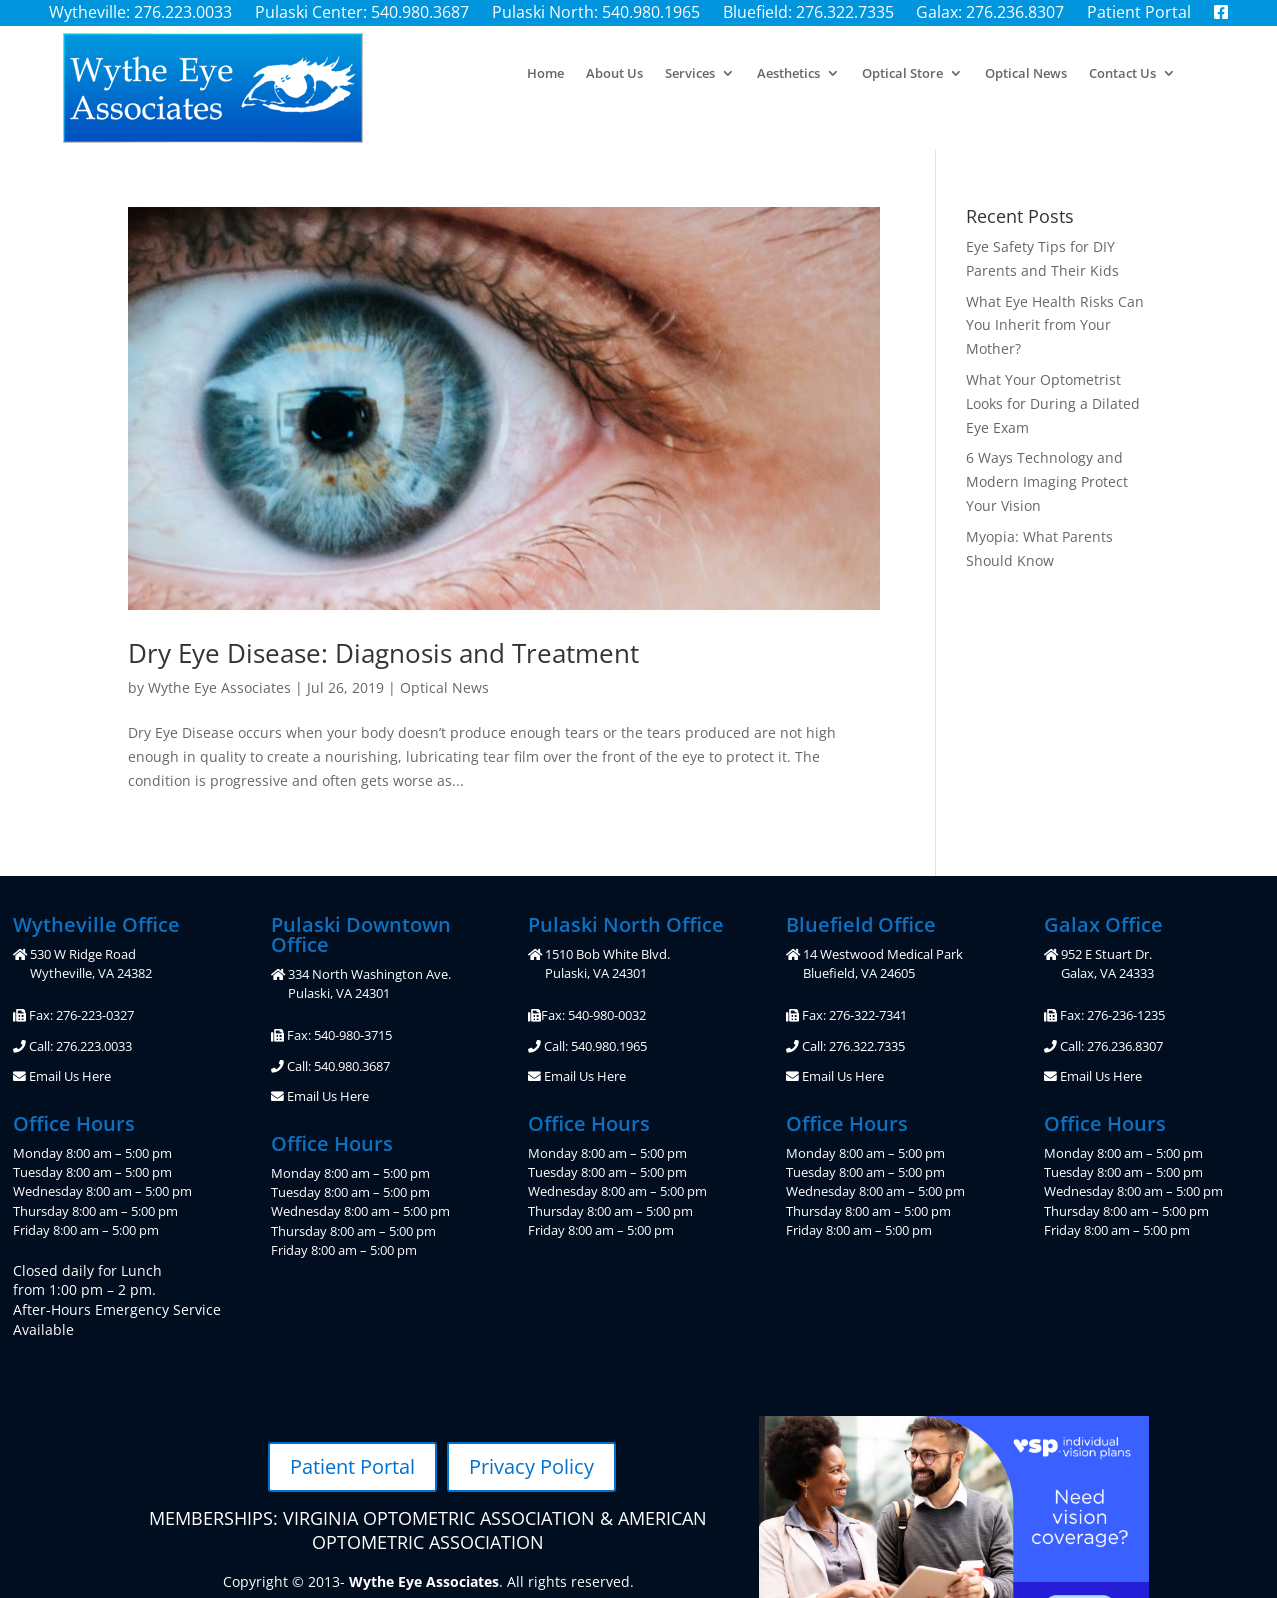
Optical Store (902, 74)
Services (690, 74)
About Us (614, 74)
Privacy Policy (531, 1466)
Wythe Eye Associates (219, 687)
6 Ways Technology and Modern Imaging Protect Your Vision (1047, 481)
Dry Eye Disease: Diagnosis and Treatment (383, 653)
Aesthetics (788, 74)
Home (545, 74)
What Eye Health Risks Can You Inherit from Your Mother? (1055, 325)
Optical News (1026, 74)
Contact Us (1122, 74)
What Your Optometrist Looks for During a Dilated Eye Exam (1053, 403)
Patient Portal (352, 1466)
